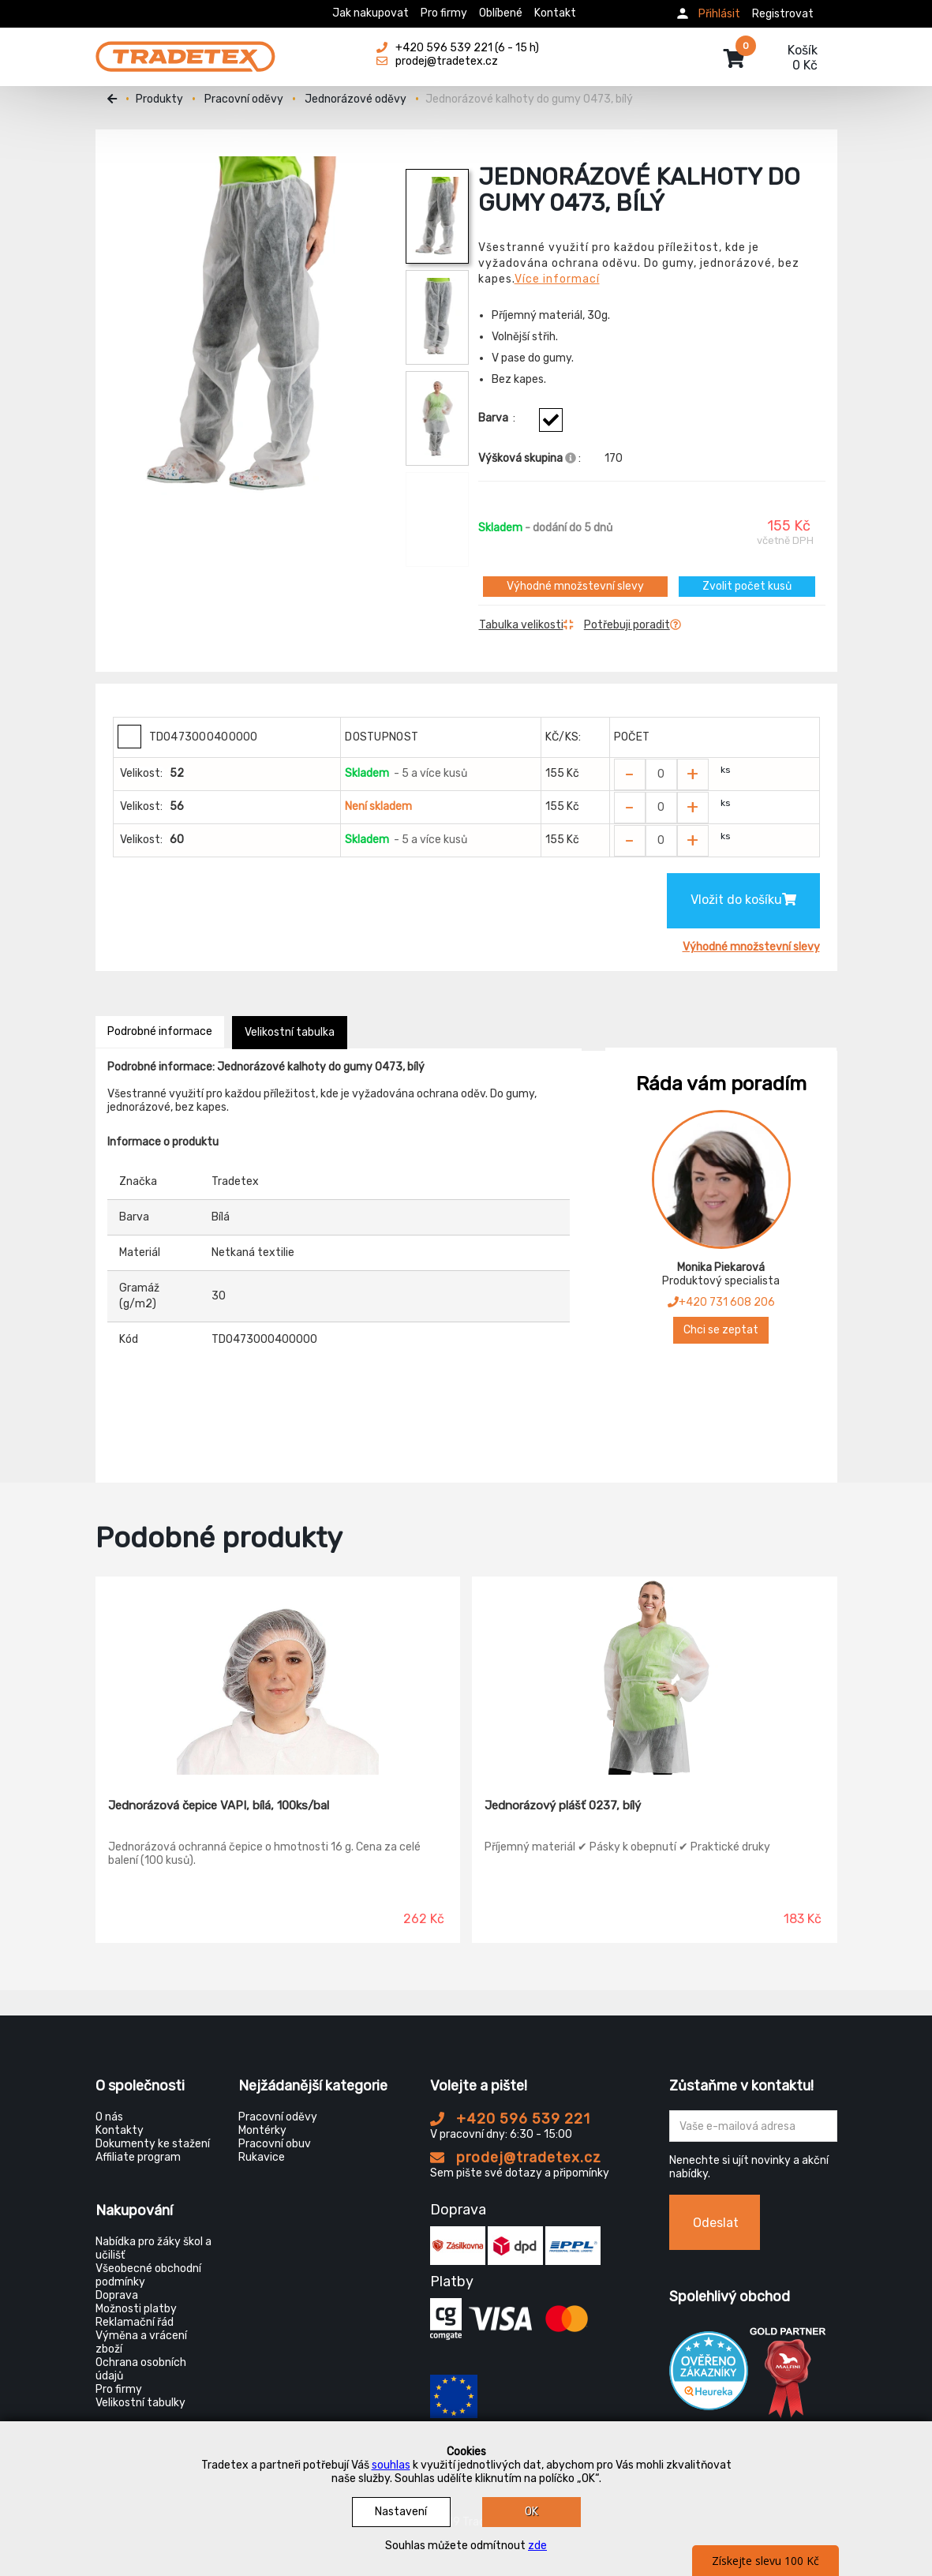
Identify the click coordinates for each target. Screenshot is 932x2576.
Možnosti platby (136, 2308)
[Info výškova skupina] (570, 458)
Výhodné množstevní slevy (575, 586)
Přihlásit (719, 14)
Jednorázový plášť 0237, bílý (563, 1805)
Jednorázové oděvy (355, 99)
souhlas (391, 2465)
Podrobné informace (159, 1031)
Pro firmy (444, 13)
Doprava (116, 2295)
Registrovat (783, 14)
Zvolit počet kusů (747, 586)
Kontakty (119, 2130)
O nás (109, 2117)
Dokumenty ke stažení (152, 2143)
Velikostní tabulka (290, 1032)
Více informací (557, 279)
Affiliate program (138, 2157)
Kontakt (555, 13)
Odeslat (716, 2222)
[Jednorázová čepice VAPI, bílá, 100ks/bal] (278, 1676)
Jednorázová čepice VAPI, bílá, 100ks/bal (218, 1805)
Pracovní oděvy (243, 99)
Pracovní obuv (274, 2143)
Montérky (262, 2130)
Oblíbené (500, 13)
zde (537, 2545)
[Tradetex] (185, 49)
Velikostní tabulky (140, 2402)
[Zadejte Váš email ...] (753, 2126)
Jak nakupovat (370, 13)
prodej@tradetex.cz (515, 2157)
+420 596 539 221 (510, 2119)
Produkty (159, 99)
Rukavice (261, 2157)
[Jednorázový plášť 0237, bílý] (655, 1676)
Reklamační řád (134, 2322)
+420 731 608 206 (721, 1302)
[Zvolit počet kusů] (661, 774)
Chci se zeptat (720, 1330)
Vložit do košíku (743, 899)
